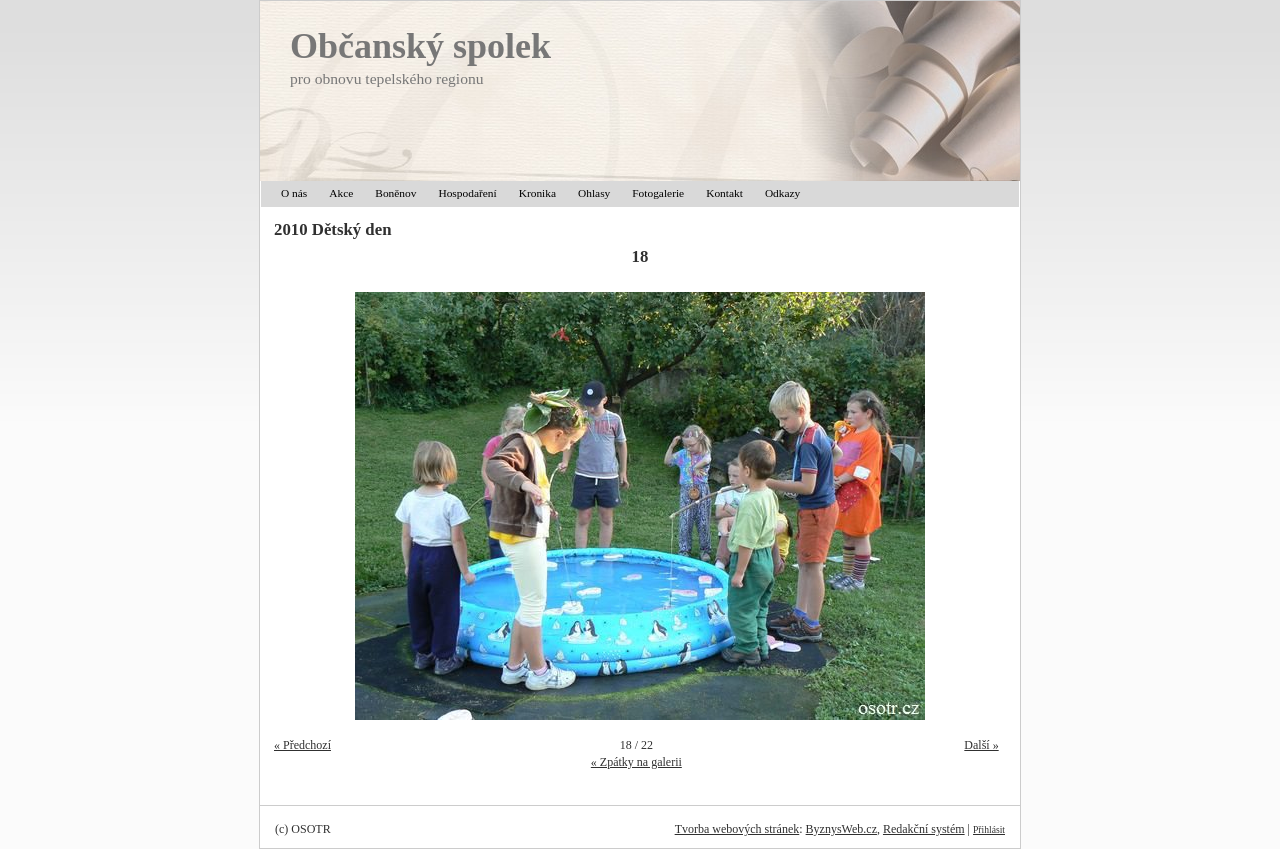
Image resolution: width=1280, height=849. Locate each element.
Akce (341, 193)
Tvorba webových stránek (737, 829)
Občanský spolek (420, 46)
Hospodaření (467, 193)
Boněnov (395, 193)
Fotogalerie (658, 193)
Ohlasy (594, 193)
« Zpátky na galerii (636, 762)
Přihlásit (989, 829)
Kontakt (724, 193)
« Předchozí (302, 745)
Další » (981, 745)
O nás (294, 193)
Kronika (537, 193)
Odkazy (782, 193)
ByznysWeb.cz (841, 829)
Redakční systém (924, 829)
